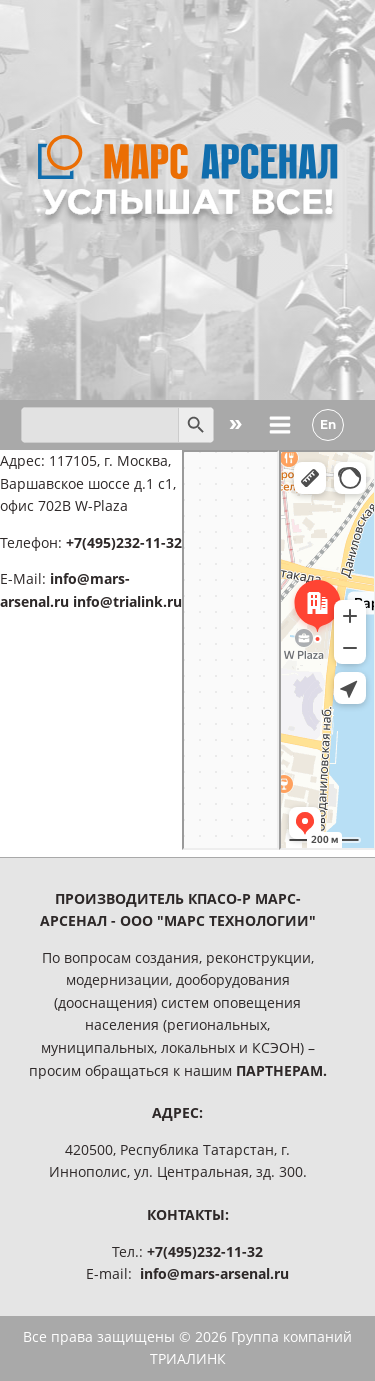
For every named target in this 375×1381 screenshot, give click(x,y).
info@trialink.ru (127, 601)
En (328, 424)
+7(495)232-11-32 (124, 542)
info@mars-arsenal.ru (214, 1273)
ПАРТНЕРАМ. (281, 1070)
